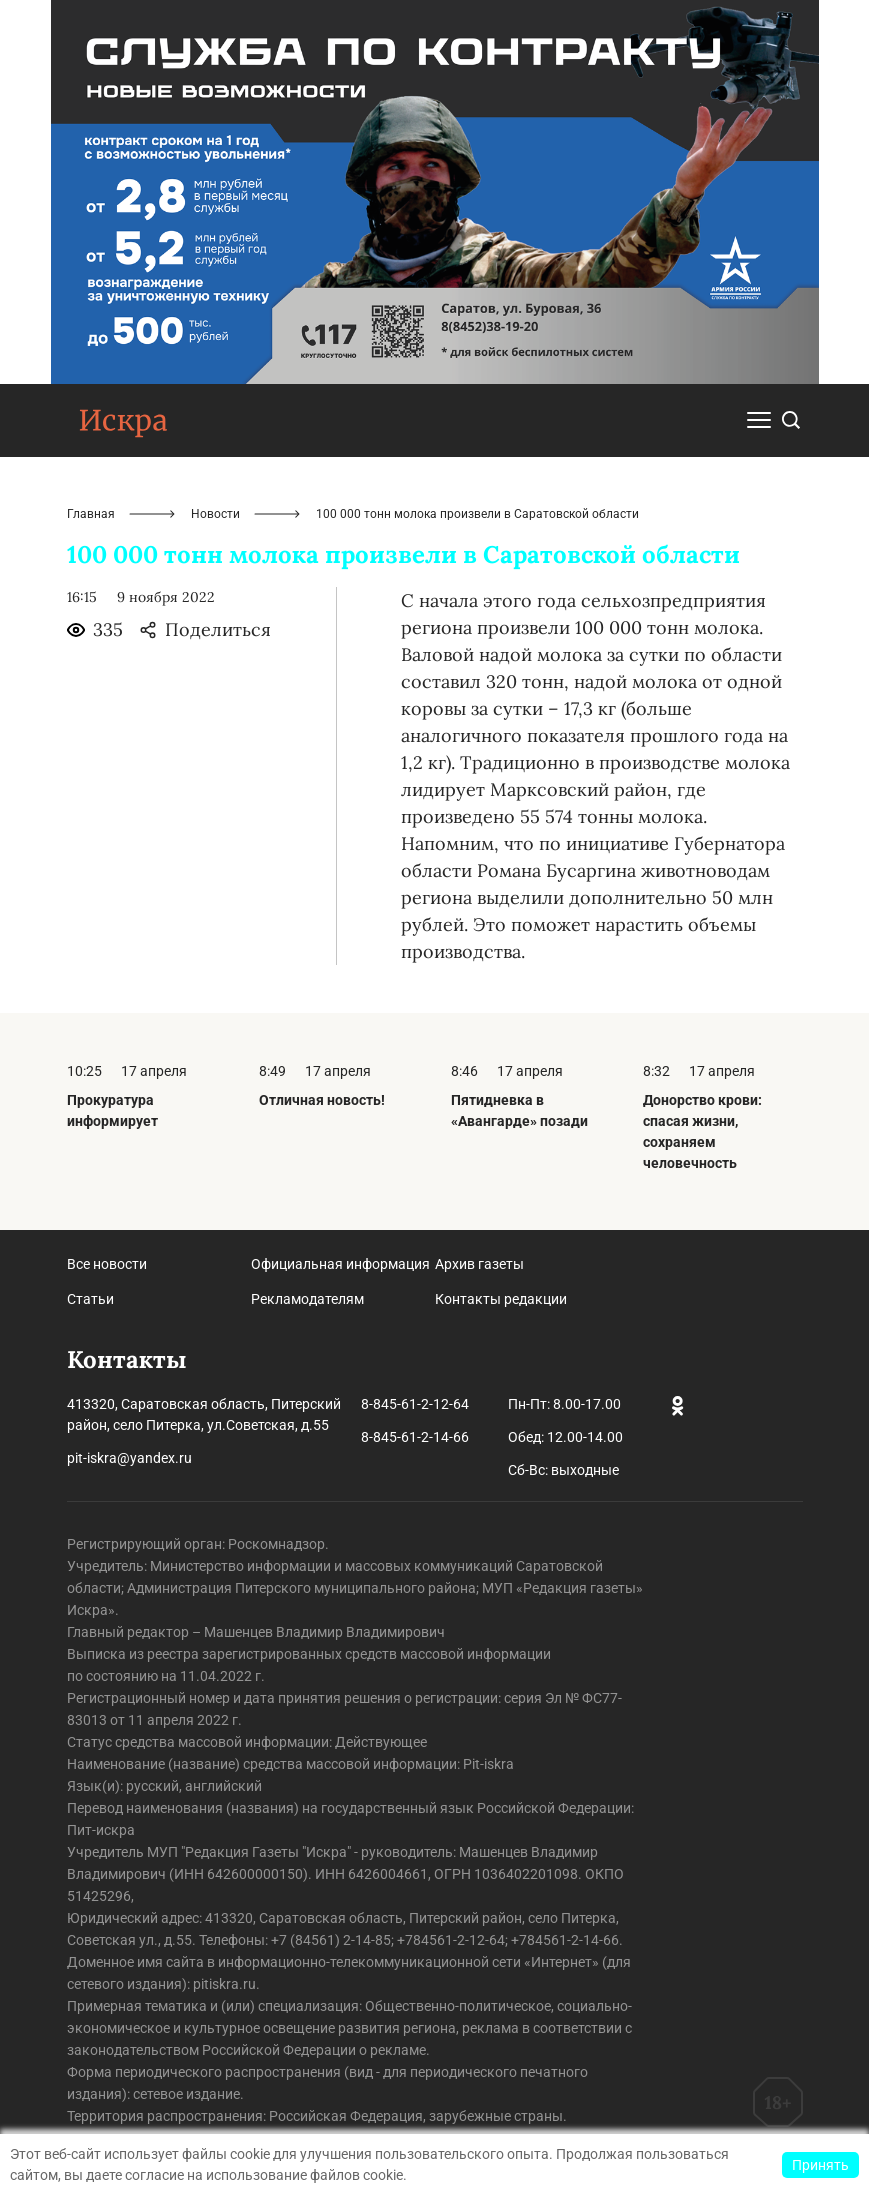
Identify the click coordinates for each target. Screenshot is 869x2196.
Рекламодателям (307, 1299)
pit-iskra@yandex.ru (129, 1458)
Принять (820, 2165)
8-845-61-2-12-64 (415, 1404)
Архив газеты (479, 1264)
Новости (215, 514)
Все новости (107, 1264)
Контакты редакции (501, 1299)
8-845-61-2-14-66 (415, 1437)
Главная (91, 514)
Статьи (90, 1299)
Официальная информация (340, 1264)
